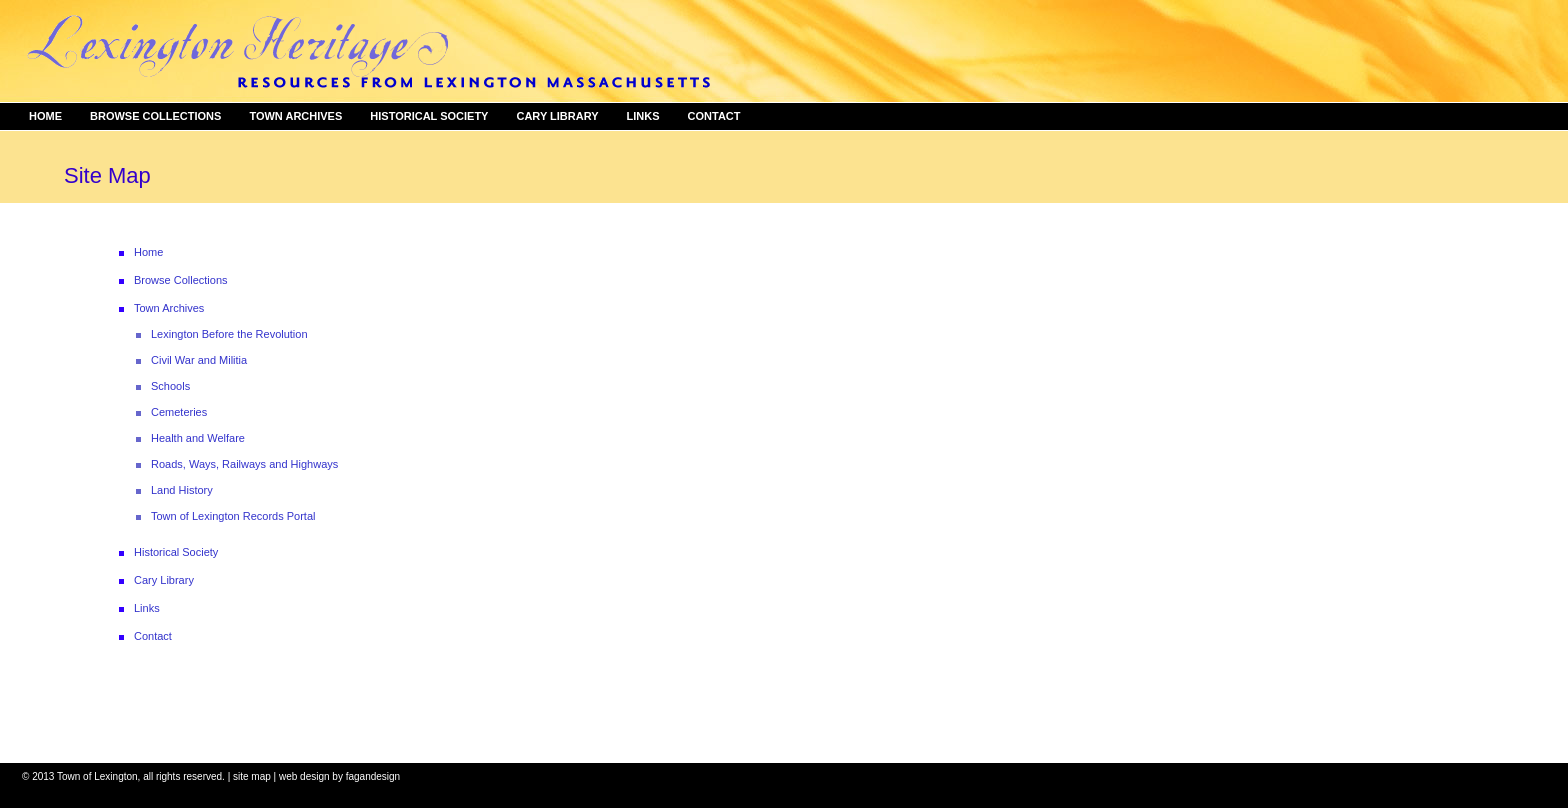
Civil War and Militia (199, 360)
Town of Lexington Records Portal (233, 516)
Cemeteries (179, 412)
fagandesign (373, 776)
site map (252, 776)
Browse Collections (155, 116)
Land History (182, 490)
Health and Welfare (198, 438)
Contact (714, 116)
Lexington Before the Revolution (229, 334)
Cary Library (557, 116)
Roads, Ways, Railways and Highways (244, 464)
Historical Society (429, 116)
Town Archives (295, 116)
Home (45, 116)
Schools (170, 386)
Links (643, 116)
